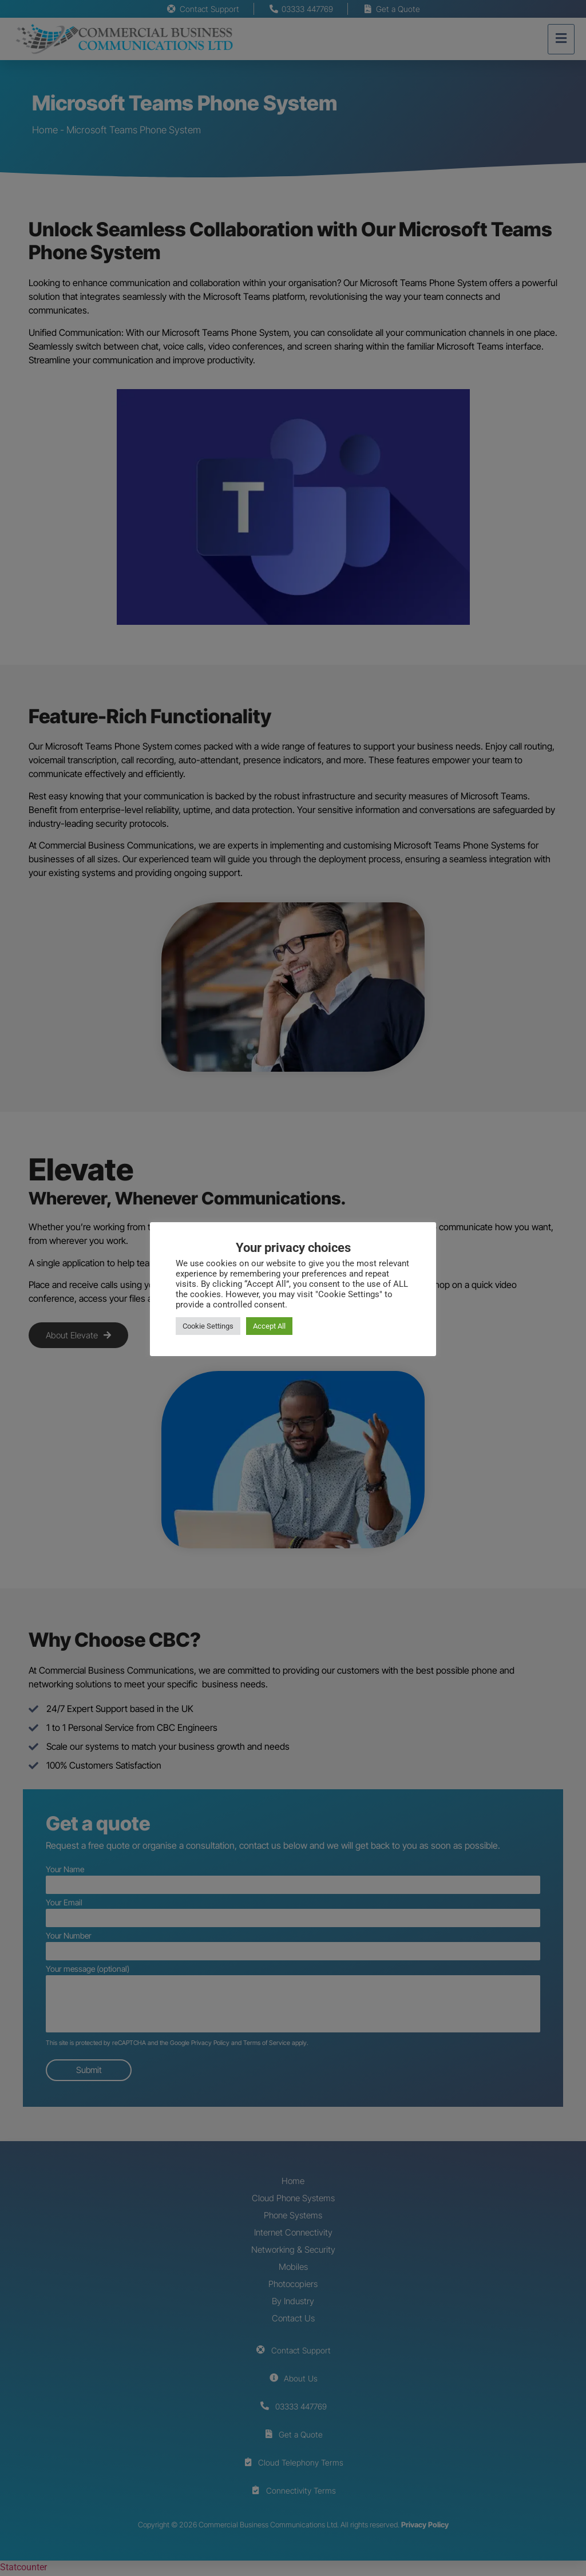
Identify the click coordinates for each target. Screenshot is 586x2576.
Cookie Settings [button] (208, 1326)
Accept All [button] (269, 1326)
